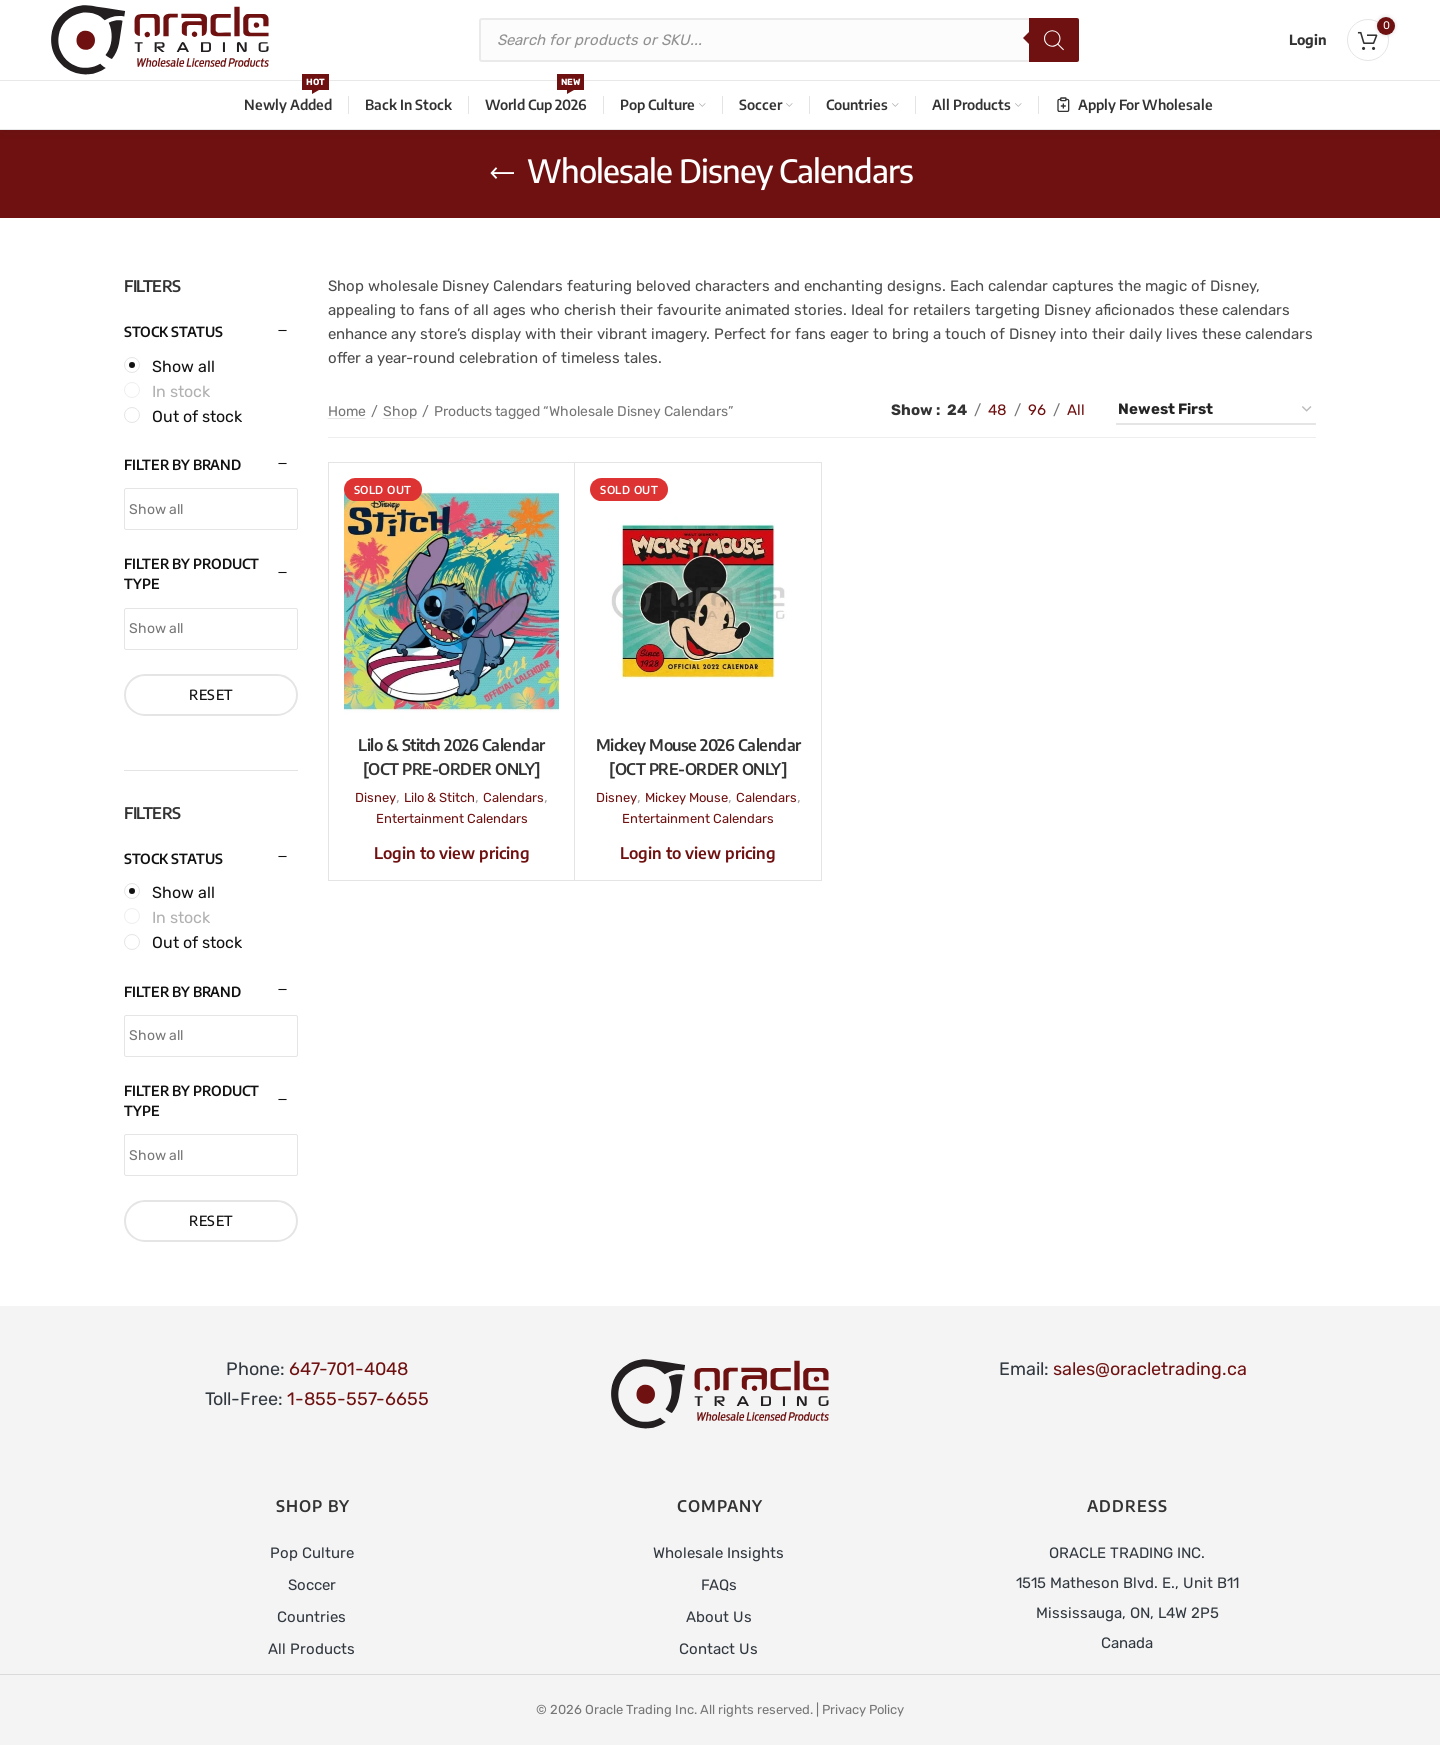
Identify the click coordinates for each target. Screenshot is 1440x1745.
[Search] (1054, 40)
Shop (400, 411)
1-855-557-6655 (358, 1399)
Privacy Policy (863, 1709)
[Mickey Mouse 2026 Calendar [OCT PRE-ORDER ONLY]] (698, 601)
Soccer (312, 1585)
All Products (311, 1649)
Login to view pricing (452, 853)
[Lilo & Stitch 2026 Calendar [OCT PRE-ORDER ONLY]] (452, 601)
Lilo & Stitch (439, 797)
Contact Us (718, 1649)
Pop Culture (312, 1553)
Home (347, 411)
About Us (719, 1617)
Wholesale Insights (718, 1553)
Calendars (513, 797)
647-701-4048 (348, 1369)
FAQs (719, 1585)
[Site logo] (160, 39)
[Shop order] (1216, 410)
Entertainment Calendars (452, 818)
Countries (311, 1617)
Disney (375, 797)
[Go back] (502, 174)
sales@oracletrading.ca (1150, 1369)
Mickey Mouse (686, 797)
